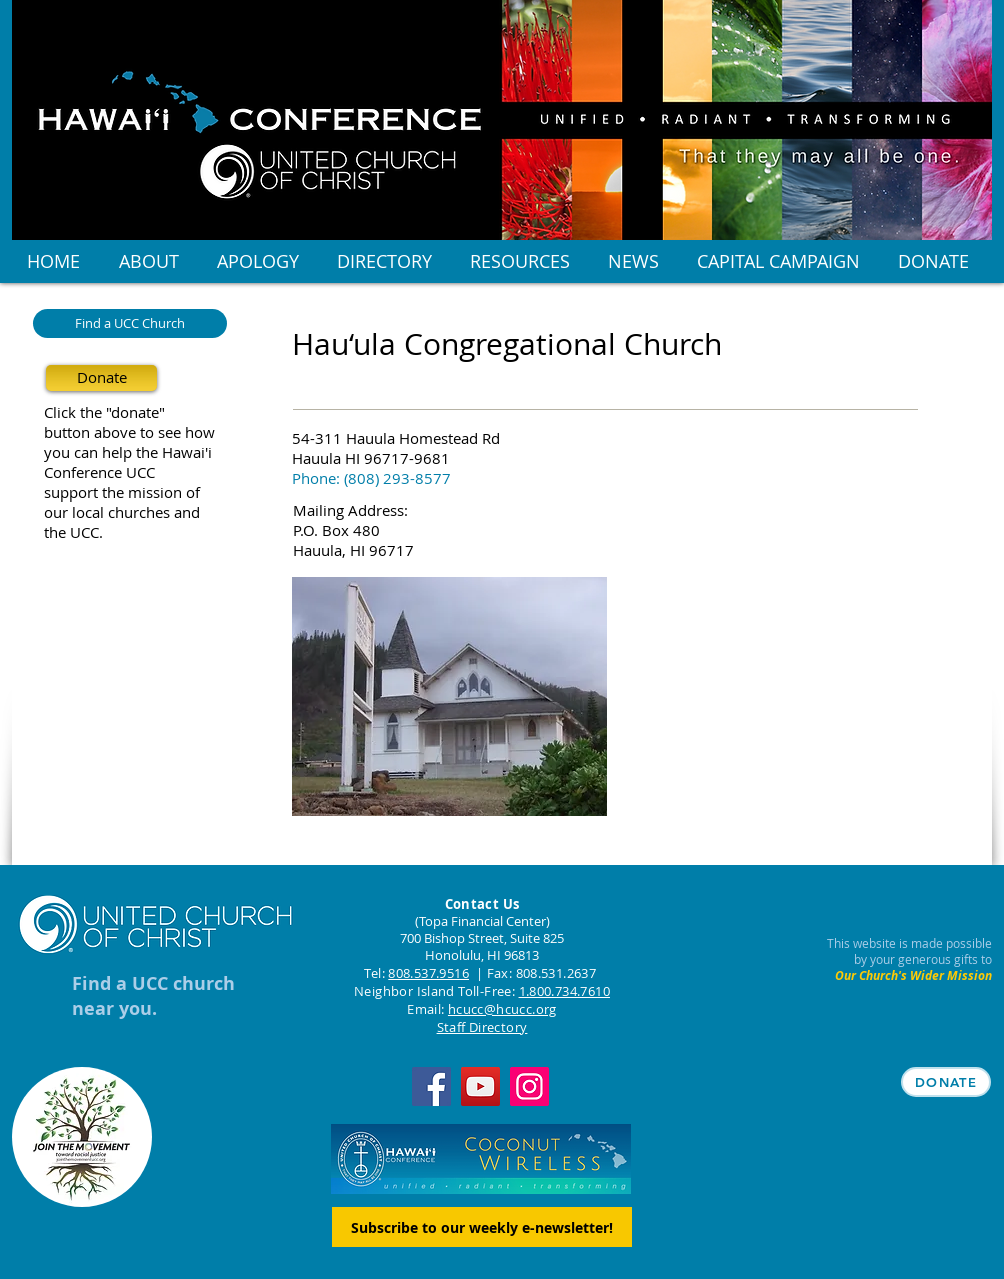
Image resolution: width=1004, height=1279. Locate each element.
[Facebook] (431, 1086)
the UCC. (73, 532)
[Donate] (101, 378)
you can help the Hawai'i (128, 452)
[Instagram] (529, 1086)
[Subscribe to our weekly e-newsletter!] (482, 1227)
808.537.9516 (428, 973)
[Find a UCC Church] (130, 323)
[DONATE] (946, 1082)
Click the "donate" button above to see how (129, 422)
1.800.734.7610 (564, 991)
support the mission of (122, 492)
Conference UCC (99, 472)
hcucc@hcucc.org (502, 1009)
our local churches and (122, 512)
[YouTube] (480, 1086)
